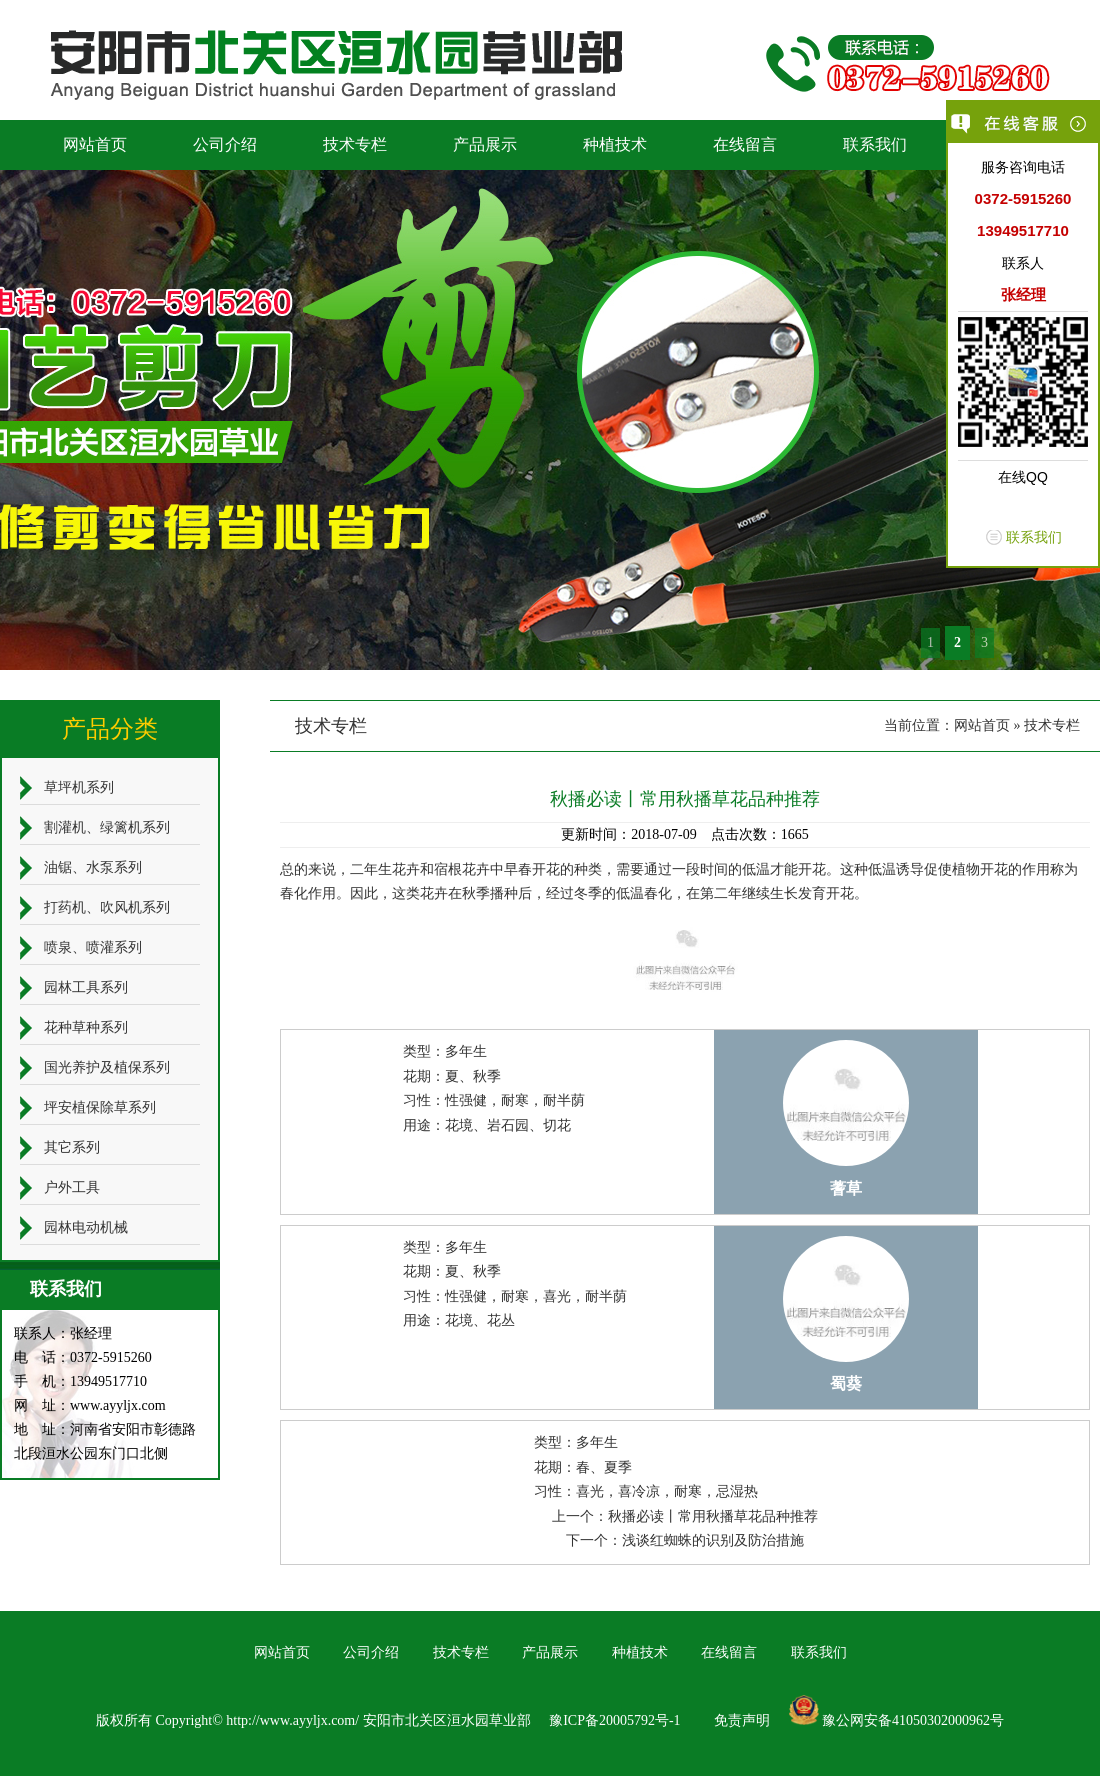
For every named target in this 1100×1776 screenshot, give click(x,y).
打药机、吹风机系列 (107, 907)
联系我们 (875, 144)
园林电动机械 (86, 1227)
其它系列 (72, 1147)
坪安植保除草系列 (100, 1107)
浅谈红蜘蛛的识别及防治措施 (713, 1540)
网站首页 (95, 144)
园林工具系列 (86, 987)
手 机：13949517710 (80, 1381)
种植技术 (615, 144)
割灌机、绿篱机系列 (107, 827)
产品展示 (485, 144)
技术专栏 (355, 144)
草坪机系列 (79, 787)
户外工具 (72, 1187)
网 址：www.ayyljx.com (90, 1405)
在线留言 (745, 144)
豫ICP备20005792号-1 (614, 1720)
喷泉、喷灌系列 (93, 947)
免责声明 (742, 1720)
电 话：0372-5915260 (83, 1357)
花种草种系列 (86, 1027)
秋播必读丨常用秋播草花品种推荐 (713, 1516)
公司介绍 (225, 144)
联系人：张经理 (63, 1333)
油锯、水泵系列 (93, 867)
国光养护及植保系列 (107, 1067)
